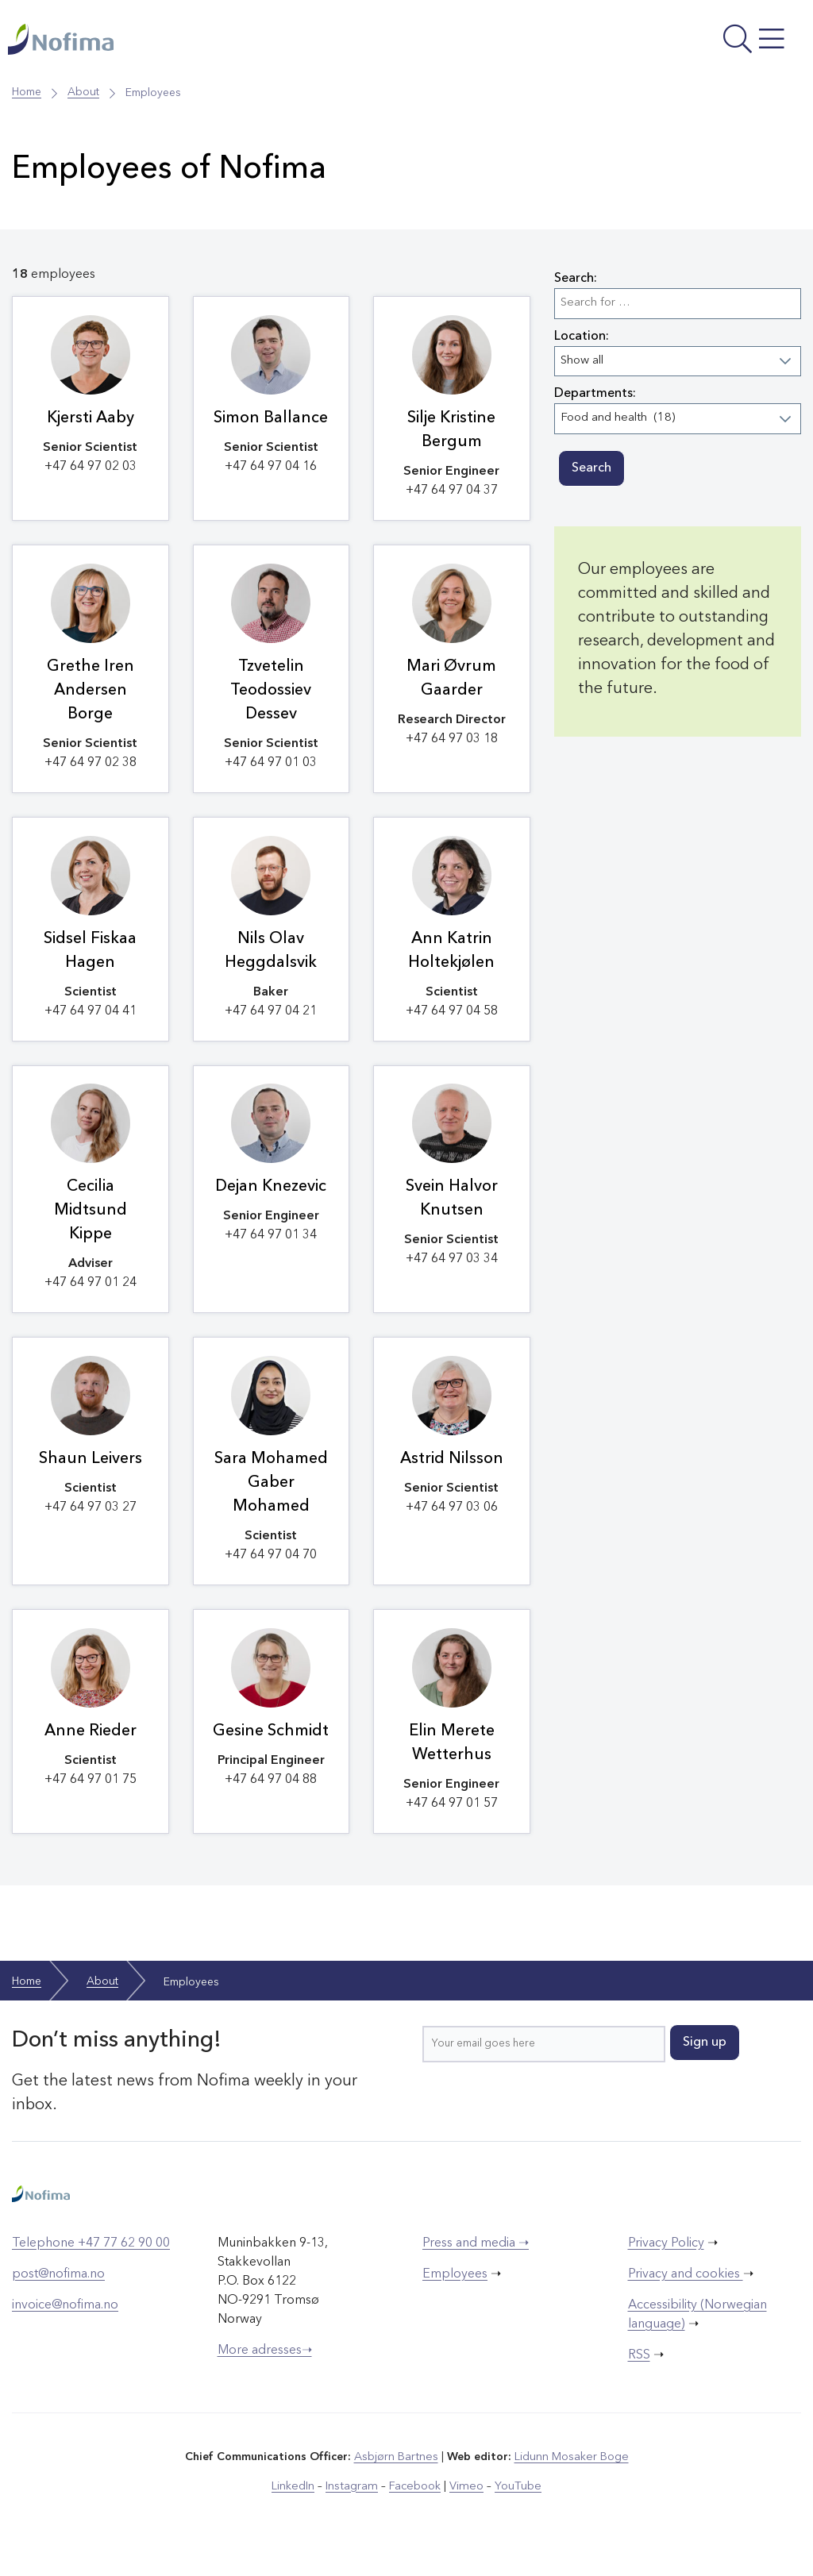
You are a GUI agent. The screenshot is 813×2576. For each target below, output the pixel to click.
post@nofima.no (58, 2292)
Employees (454, 2292)
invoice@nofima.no (65, 2323)
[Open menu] (656, 43)
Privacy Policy (666, 2261)
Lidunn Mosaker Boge (570, 2475)
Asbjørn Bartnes (397, 2475)
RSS (639, 2373)
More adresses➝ (265, 2368)
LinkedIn (297, 2503)
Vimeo (465, 2503)
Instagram (354, 2503)
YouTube (515, 2503)
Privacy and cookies (685, 2292)
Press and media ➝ (475, 2261)
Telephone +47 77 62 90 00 (91, 2261)
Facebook (416, 2503)
